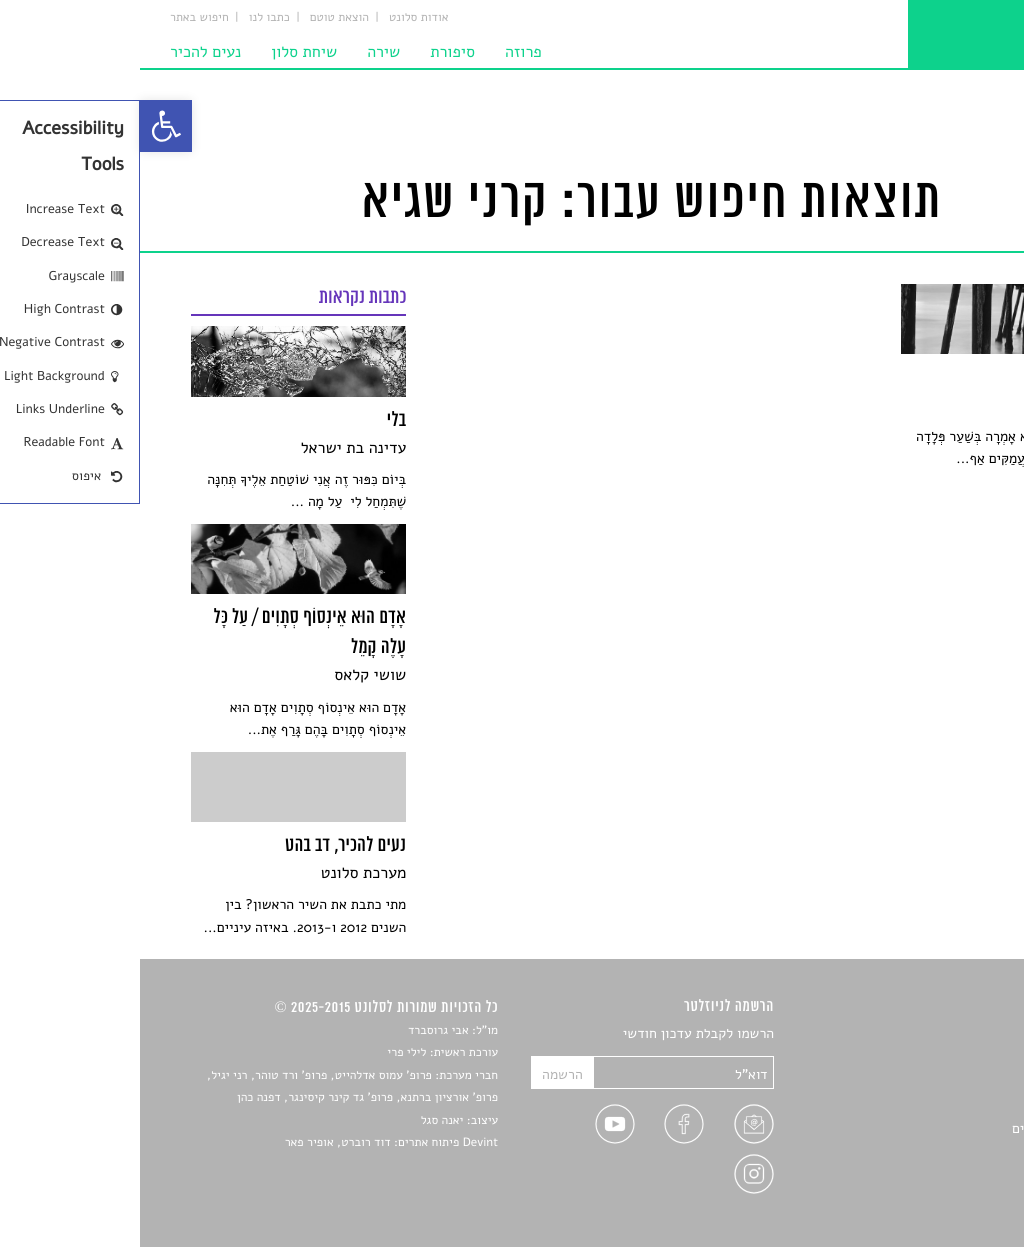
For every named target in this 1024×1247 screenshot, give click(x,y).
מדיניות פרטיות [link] (929, 1175)
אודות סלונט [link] (279, 18)
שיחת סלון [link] (164, 52)
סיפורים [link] (950, 1034)
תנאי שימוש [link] (939, 1198)
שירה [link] (243, 52)
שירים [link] (956, 1058)
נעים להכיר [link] (65, 52)
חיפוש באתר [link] (59, 18)
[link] (26, 126)
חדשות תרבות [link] (934, 1081)
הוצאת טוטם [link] (199, 18)
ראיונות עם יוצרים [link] (922, 1128)
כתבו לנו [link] (129, 18)
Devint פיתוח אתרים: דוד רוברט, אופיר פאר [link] (251, 1143)
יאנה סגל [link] (302, 1121)
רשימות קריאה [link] (932, 1105)
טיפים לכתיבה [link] (933, 1151)
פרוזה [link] (383, 52)
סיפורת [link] (312, 52)
